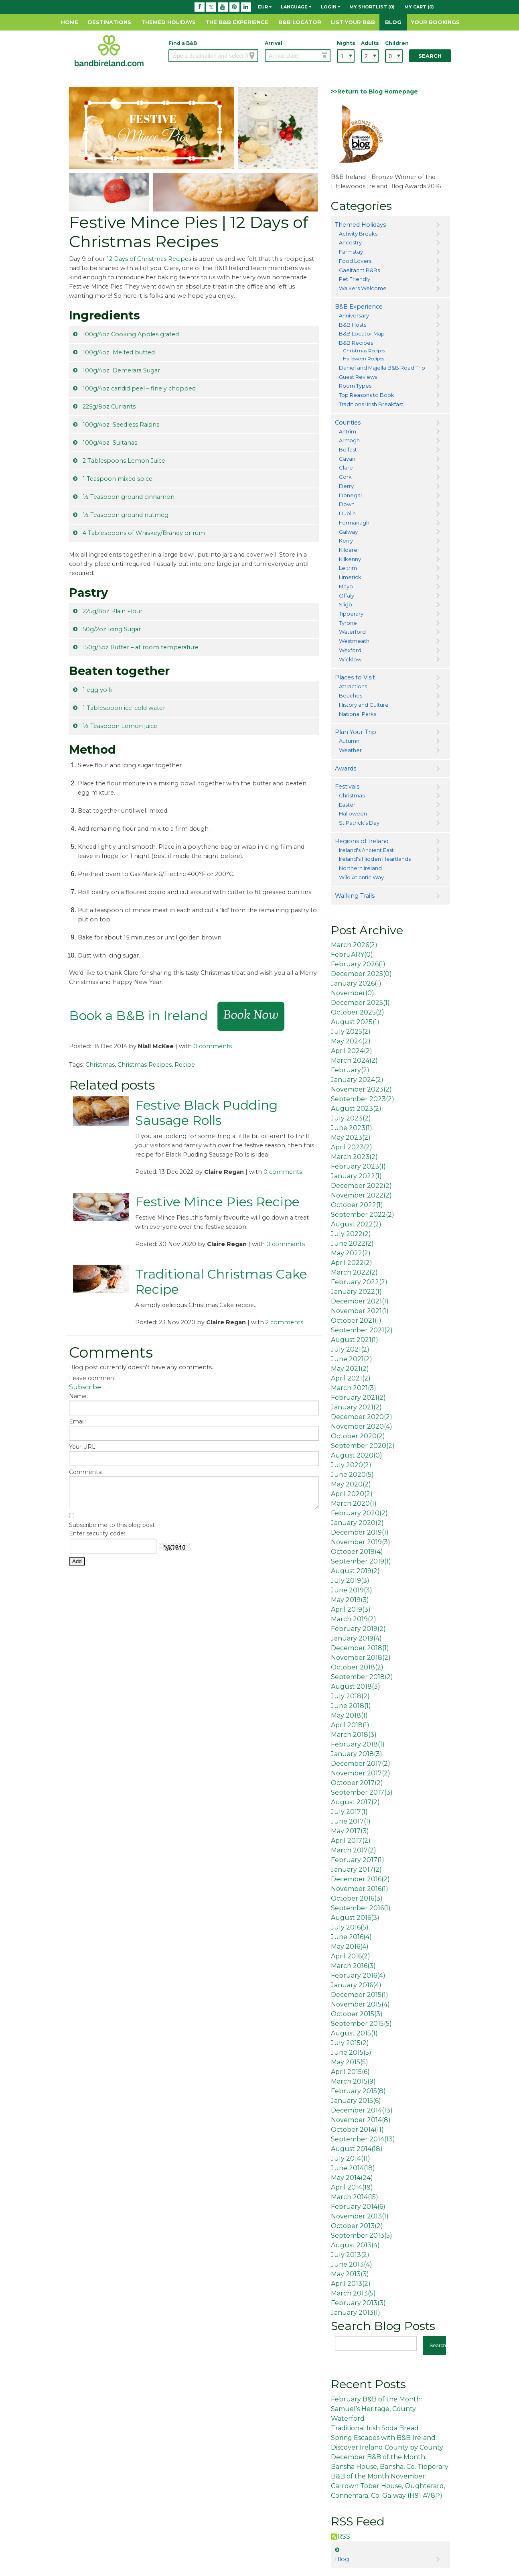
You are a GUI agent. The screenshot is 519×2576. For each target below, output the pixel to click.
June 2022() (352, 1243)
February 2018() (358, 1744)
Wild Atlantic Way (361, 877)
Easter (347, 804)
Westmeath (354, 641)
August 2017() (355, 1802)
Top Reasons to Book (366, 395)
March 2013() (353, 2293)
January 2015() (356, 2100)
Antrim (347, 431)
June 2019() (351, 1590)
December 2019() (360, 1532)
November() (352, 993)
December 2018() (360, 1648)
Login (330, 7)
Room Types (355, 385)
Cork (345, 477)
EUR (265, 7)
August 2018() (355, 1686)
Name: (78, 1396)
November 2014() (361, 2120)
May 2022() (351, 1253)
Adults (370, 43)
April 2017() (351, 1840)
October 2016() (357, 1898)
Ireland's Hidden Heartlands (375, 859)
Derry (346, 486)
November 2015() (360, 2004)
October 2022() (357, 1205)
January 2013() (355, 2312)
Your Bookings (435, 22)
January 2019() (356, 1638)
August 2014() (357, 2149)
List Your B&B (353, 22)
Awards (345, 768)
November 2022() (361, 1195)
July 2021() (350, 1349)
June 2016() (351, 1937)
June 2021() (351, 1359)
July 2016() (350, 1927)
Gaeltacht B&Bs (359, 270)
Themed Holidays (168, 22)
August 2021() (354, 1340)
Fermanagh (354, 522)
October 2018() (357, 1667)
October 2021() (356, 1320)
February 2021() (358, 1397)
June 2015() (351, 2052)
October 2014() (357, 2129)
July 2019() (350, 1580)
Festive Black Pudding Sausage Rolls (206, 1112)
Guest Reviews (358, 377)
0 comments (212, 1046)
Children (394, 43)
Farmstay (351, 251)
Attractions (353, 686)
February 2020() (359, 1513)
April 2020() (352, 1494)
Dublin (347, 513)
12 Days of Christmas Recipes (149, 258)
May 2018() (349, 1715)
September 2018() (362, 1677)
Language (296, 7)
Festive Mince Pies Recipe (217, 1202)
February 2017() (357, 1860)
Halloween (353, 813)
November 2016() (359, 1889)
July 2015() (350, 2043)
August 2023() (356, 1108)
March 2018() (354, 1734)
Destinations (109, 22)
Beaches (350, 695)
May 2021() (350, 1368)
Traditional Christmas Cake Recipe (221, 1281)
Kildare (348, 550)
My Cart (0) (419, 7)
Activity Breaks (358, 233)
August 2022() (356, 1224)
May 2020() (351, 1484)
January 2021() (356, 1407)
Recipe (184, 1064)
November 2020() (361, 1426)
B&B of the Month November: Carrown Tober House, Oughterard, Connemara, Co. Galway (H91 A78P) (388, 2485)
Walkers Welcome (363, 288)
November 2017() (360, 1773)
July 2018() (350, 1696)
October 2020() (358, 1436)
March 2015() (353, 2081)
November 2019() (360, 1542)
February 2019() (358, 1629)
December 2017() (360, 1763)
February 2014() (358, 2206)
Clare (346, 467)
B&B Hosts (352, 324)
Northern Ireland (360, 868)
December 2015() (359, 1995)
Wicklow (350, 659)
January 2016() (356, 1985)
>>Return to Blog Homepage (374, 91)
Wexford (350, 650)
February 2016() (358, 1975)
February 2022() (359, 1282)
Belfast (348, 449)
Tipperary (351, 613)
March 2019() (353, 1619)
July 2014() (350, 2158)
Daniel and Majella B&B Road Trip (382, 367)
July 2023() (351, 1118)
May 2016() (350, 1946)
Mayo (346, 586)
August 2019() (355, 1571)
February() (350, 1070)
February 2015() (358, 2091)
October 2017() (357, 1783)
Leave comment (92, 1378)
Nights (346, 43)
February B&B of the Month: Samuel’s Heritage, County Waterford (376, 2408)
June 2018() (351, 1706)
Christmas (100, 1064)
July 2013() (350, 2255)
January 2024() (357, 1080)
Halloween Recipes (363, 359)
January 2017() (356, 1869)
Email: (77, 1421)
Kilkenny (350, 559)
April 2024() (351, 1051)
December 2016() (360, 1879)
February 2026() (358, 964)
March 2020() (354, 1503)
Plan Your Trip (355, 732)
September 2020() (363, 1446)
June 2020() (352, 1474)
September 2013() (361, 2235)
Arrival (273, 43)
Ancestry (350, 242)
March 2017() (353, 1850)
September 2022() (362, 1214)
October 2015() (357, 2014)
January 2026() (356, 983)
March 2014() (354, 2197)
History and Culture (364, 704)
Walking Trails (355, 895)
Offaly (346, 595)
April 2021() (351, 1378)
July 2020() (351, 1465)
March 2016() (353, 1966)
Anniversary (354, 315)
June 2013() (351, 2264)
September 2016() (361, 1908)
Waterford (352, 631)
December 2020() (361, 1417)
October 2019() (357, 1551)
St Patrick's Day (359, 822)
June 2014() (353, 2168)
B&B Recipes (356, 343)
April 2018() (350, 1725)
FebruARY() (352, 954)
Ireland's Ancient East (366, 850)
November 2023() (361, 1089)
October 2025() (357, 1012)
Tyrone (348, 623)
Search (430, 56)
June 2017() (351, 1821)
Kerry (346, 540)
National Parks (357, 714)
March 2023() (354, 1157)
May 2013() (350, 2274)
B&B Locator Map (362, 333)
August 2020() (356, 1455)
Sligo (345, 604)
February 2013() (358, 2303)
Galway (348, 532)
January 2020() (357, 1523)
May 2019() (350, 1600)
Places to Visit (355, 677)
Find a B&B (182, 43)
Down (347, 504)
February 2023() (358, 1166)
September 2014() (363, 2139)
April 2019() (351, 1609)
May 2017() (350, 1831)
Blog (393, 22)
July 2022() (351, 1234)
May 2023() (351, 1137)
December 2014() (362, 2110)
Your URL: (83, 1446)
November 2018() (361, 1657)
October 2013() (357, 2226)
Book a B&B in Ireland (138, 1015)
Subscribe (85, 1387)
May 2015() (349, 2062)
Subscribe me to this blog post (112, 1525)
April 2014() (352, 2187)
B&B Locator (299, 22)
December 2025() (361, 974)
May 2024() (351, 1041)
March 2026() (354, 945)
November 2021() (360, 1311)
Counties (348, 422)
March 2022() (354, 1272)
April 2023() (351, 1147)
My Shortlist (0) (372, 7)
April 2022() (351, 1263)
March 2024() (354, 1060)
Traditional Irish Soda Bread (375, 2428)
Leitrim (348, 568)
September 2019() (361, 1561)
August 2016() (355, 1917)
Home (69, 22)
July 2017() (349, 1812)
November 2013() (360, 2216)
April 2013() (351, 2283)
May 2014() (352, 2178)
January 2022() (356, 1176)
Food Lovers (355, 261)
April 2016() (350, 1956)
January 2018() (356, 1754)
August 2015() (354, 2033)
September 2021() (362, 1330)
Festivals (347, 786)
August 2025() (355, 1022)
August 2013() (355, 2245)
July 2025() (351, 1031)
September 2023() (362, 1099)
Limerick (350, 577)
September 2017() (362, 1792)
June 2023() (351, 1128)
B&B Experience (359, 306)
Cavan (347, 458)
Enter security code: (97, 1533)
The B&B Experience (236, 22)
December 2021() (360, 1301)
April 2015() (350, 2072)
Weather (350, 750)
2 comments (284, 1322)
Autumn (349, 741)
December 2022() (361, 1185)
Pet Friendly (354, 279)
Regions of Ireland (362, 841)
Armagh (349, 440)
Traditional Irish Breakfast (371, 404)
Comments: (85, 1472)
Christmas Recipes (145, 1064)
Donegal (350, 495)
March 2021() (353, 1388)
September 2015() (361, 2023)
